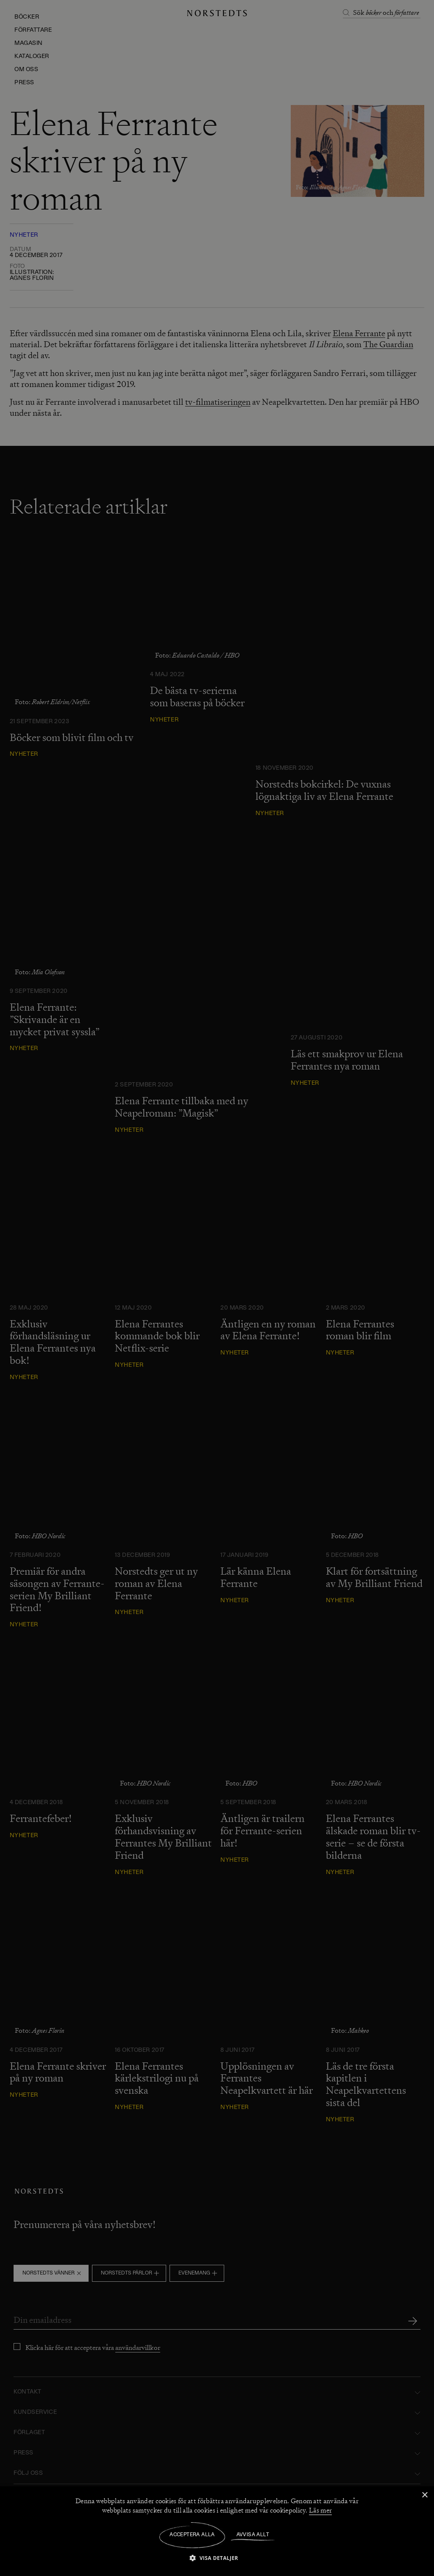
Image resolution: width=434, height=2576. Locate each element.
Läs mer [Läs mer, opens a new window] (320, 2510)
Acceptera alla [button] (192, 2534)
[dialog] (217, 1288)
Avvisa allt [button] (252, 2534)
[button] (217, 2558)
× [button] (424, 2495)
